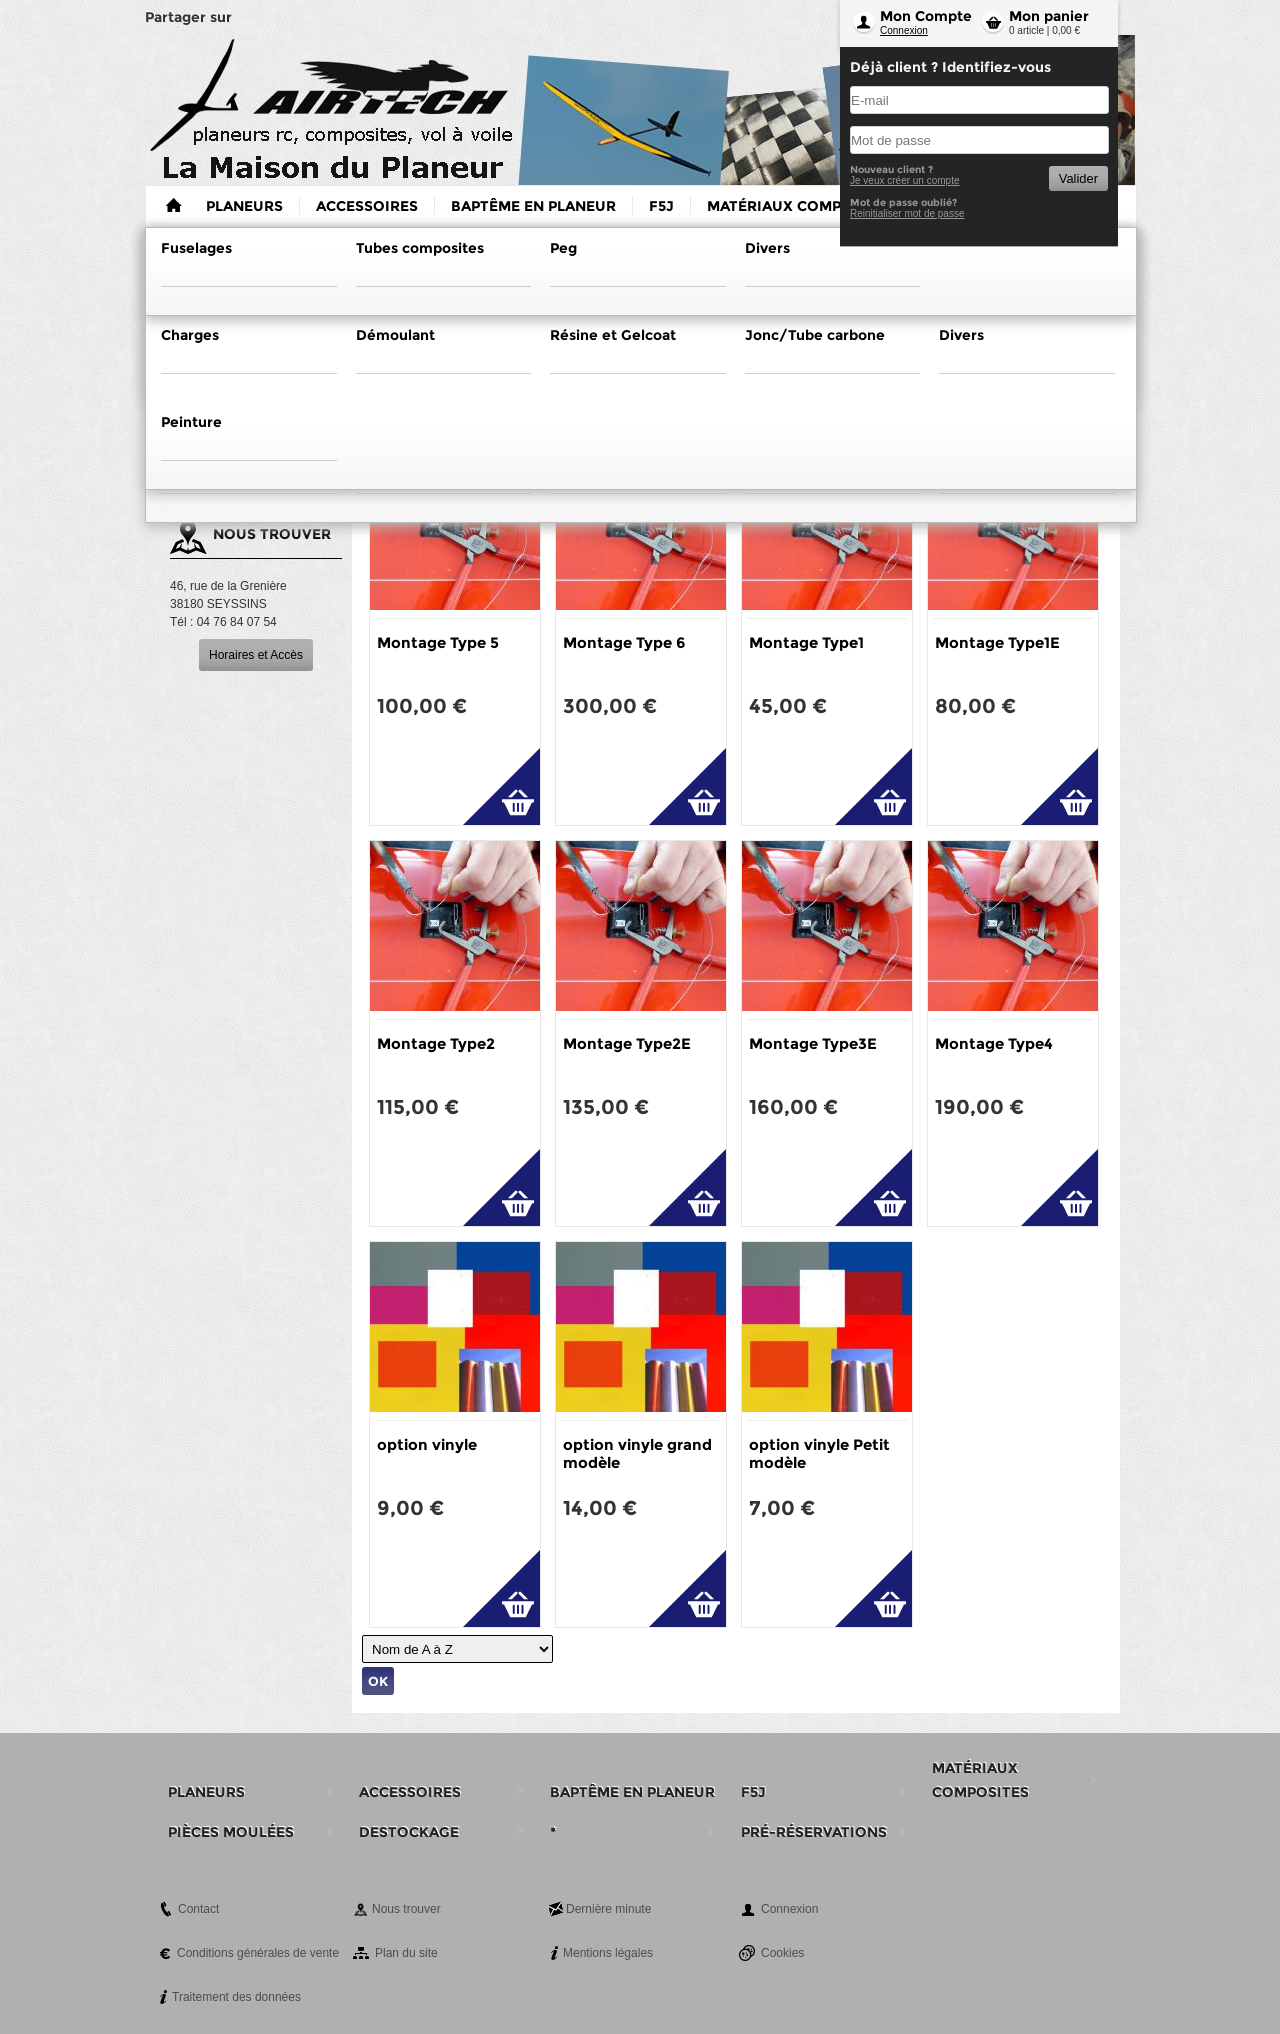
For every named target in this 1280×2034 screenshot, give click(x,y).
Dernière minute (608, 1909)
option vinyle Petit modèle (819, 1453)
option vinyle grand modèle (637, 1453)
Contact (198, 1909)
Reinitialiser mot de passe (907, 213)
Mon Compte (926, 16)
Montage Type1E (997, 642)
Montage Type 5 (438, 642)
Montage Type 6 (624, 642)
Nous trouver (406, 1909)
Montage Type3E (813, 1043)
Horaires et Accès (256, 655)
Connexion (904, 30)
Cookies (782, 1953)
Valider (1078, 178)
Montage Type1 (806, 642)
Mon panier (1049, 16)
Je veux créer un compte (905, 180)
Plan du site (406, 1953)
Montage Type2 (436, 1043)
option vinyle (427, 1444)
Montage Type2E (627, 1043)
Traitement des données (236, 1997)
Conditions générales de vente (258, 1953)
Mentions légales (608, 1953)
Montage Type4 (994, 1043)
